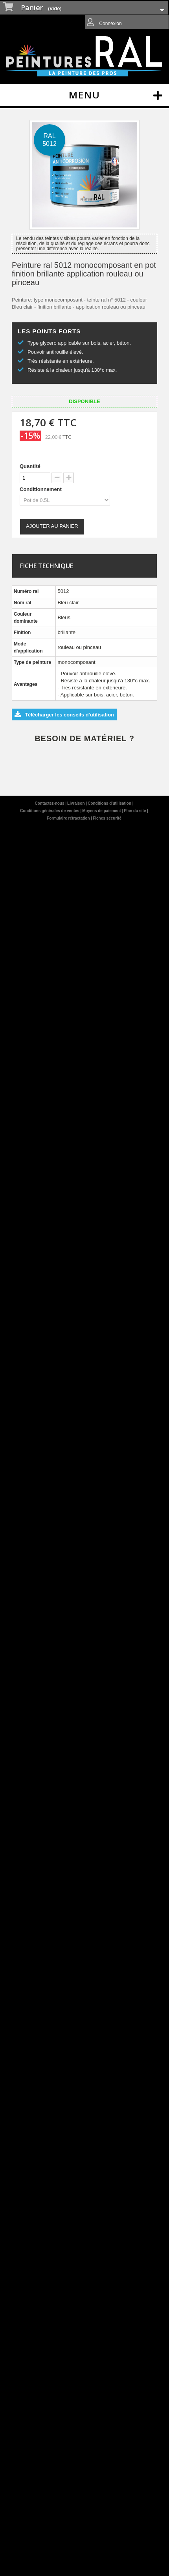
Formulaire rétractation (69, 818)
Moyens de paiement (102, 811)
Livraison (76, 803)
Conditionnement (41, 489)
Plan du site (135, 811)
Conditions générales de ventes (50, 811)
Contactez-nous (50, 803)
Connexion (110, 23)
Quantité (30, 466)
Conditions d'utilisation (110, 803)
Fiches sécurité (107, 818)
